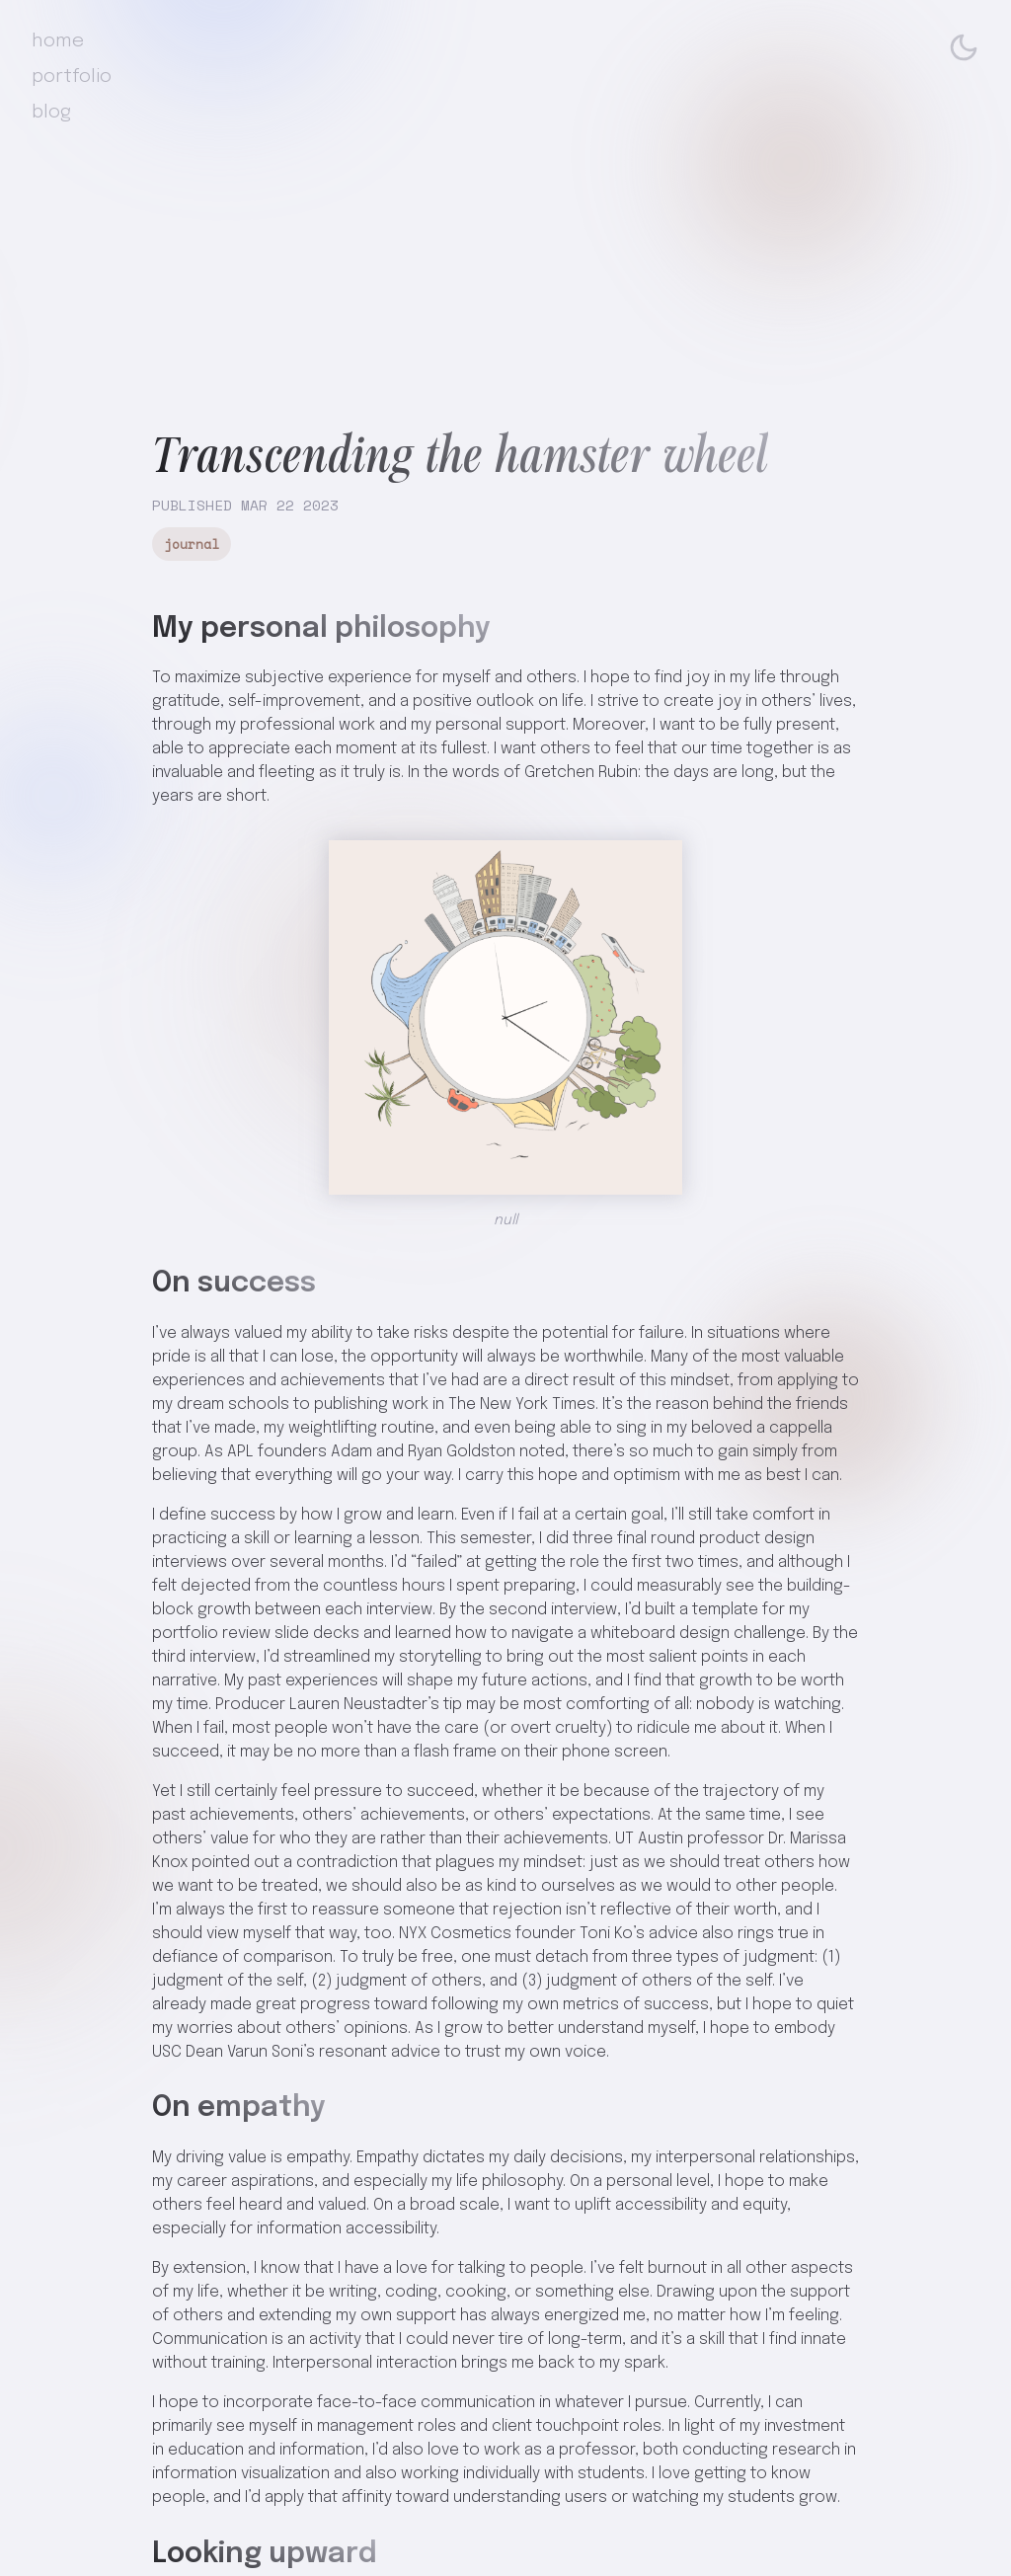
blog (51, 112)
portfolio (72, 77)
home (58, 41)
